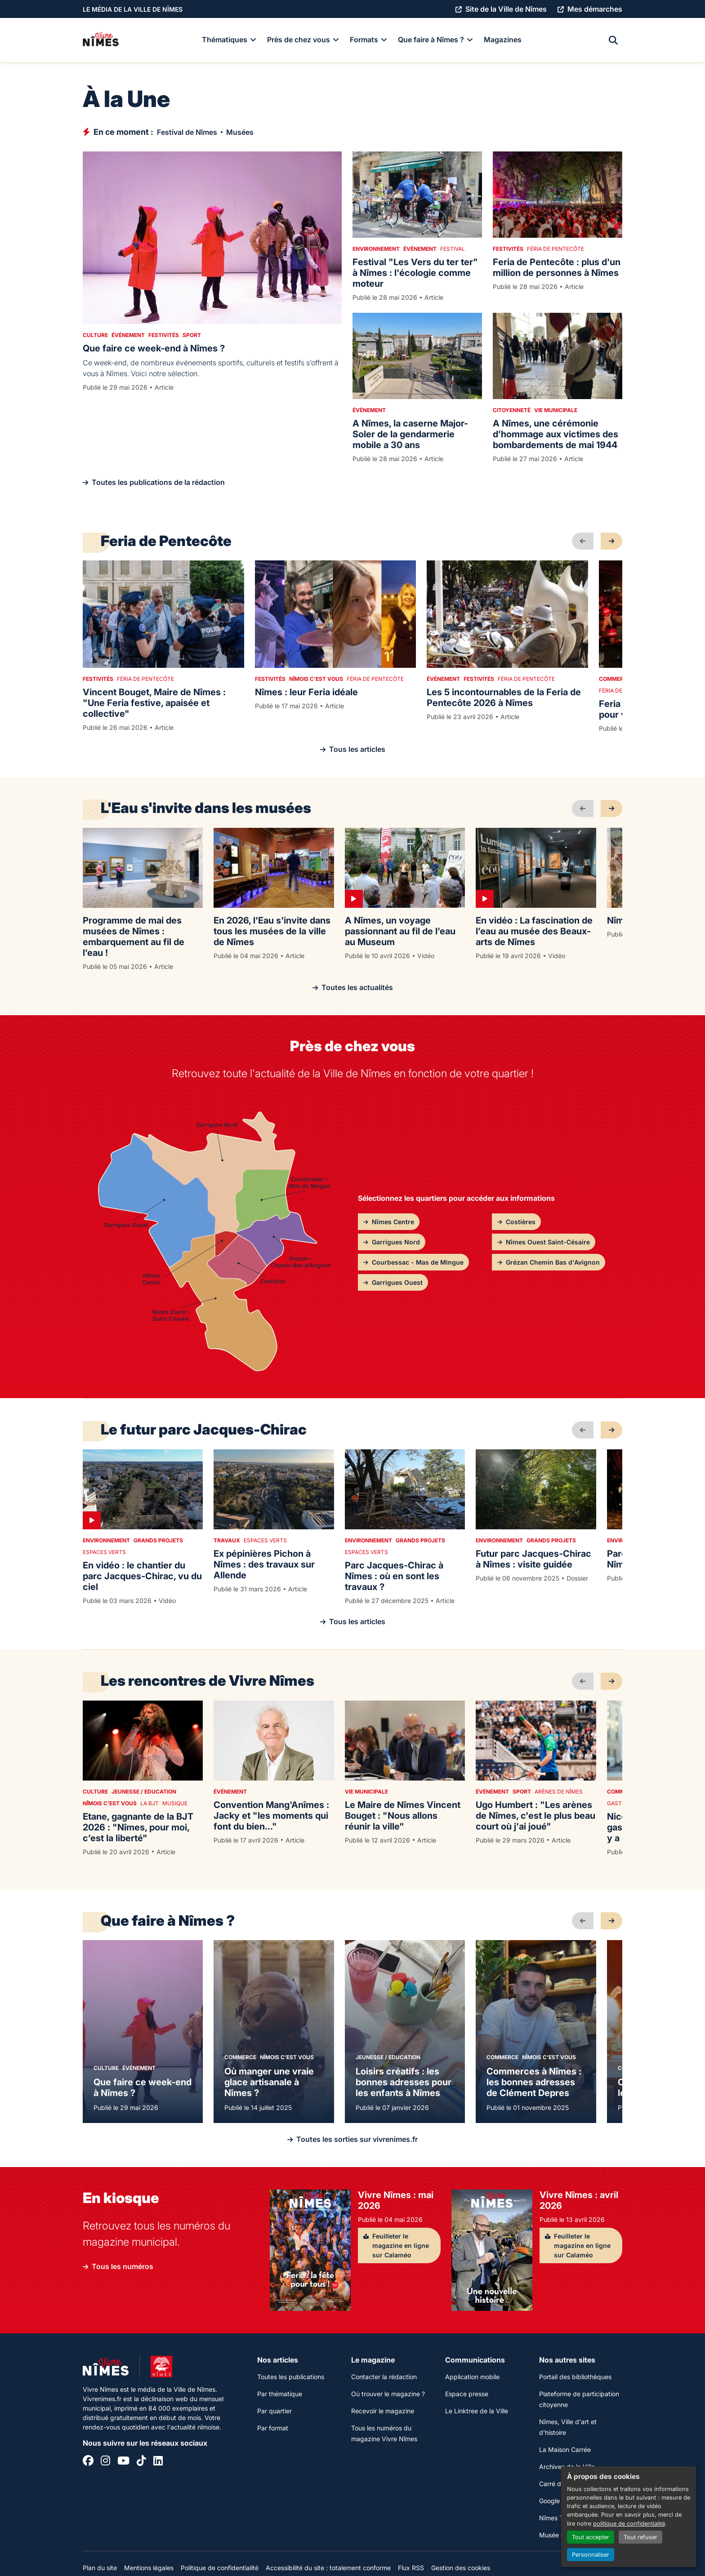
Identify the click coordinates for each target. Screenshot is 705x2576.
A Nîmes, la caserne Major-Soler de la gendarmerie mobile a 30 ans (410, 434)
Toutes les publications (290, 2377)
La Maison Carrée (565, 2449)
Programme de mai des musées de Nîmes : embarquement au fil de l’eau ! (133, 936)
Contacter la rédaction (384, 2377)
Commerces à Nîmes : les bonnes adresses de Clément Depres (533, 2082)
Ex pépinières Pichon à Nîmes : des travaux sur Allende (264, 1564)
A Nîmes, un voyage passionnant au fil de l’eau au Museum (400, 931)
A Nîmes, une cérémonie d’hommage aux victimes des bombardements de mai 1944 (555, 434)
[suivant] (611, 541)
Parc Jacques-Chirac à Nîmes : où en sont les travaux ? (394, 1576)
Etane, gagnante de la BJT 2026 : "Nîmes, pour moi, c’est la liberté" (138, 1827)
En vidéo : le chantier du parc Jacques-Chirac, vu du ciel (142, 1576)
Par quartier (274, 2411)
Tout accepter (590, 2537)
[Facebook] (88, 2461)
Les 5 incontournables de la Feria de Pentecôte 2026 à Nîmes (504, 697)
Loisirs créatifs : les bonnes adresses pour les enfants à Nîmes (403, 2082)
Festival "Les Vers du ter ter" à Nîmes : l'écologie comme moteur (415, 273)
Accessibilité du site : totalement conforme (328, 2568)
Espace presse (466, 2394)
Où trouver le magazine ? (388, 2394)
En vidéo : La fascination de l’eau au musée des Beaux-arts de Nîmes (534, 931)
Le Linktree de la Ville (476, 2411)
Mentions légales (149, 2568)
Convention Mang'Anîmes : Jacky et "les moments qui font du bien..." (271, 1815)
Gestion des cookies (460, 2568)
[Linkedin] (158, 2461)
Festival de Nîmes (187, 132)
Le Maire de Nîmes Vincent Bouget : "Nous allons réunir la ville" (402, 1815)
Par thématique (279, 2394)
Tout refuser (640, 2537)
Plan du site (100, 2568)
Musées (240, 132)
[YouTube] (123, 2461)
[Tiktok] (141, 2461)
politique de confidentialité (629, 2523)
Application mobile (472, 2377)
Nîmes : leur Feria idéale (306, 692)
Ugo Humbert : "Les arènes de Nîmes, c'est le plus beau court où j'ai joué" (535, 1815)
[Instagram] (105, 2461)
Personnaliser (590, 2554)
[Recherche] (613, 40)
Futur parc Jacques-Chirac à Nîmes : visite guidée (533, 1559)
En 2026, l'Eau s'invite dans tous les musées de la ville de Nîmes (272, 931)
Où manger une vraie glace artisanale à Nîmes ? (269, 2082)
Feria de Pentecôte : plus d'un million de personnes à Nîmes (556, 267)
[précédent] (582, 541)
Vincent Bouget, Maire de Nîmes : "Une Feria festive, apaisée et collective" (154, 703)
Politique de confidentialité (220, 2568)
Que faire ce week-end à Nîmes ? (154, 348)
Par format (272, 2428)
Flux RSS (411, 2568)
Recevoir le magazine (382, 2411)
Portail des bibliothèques (575, 2377)
